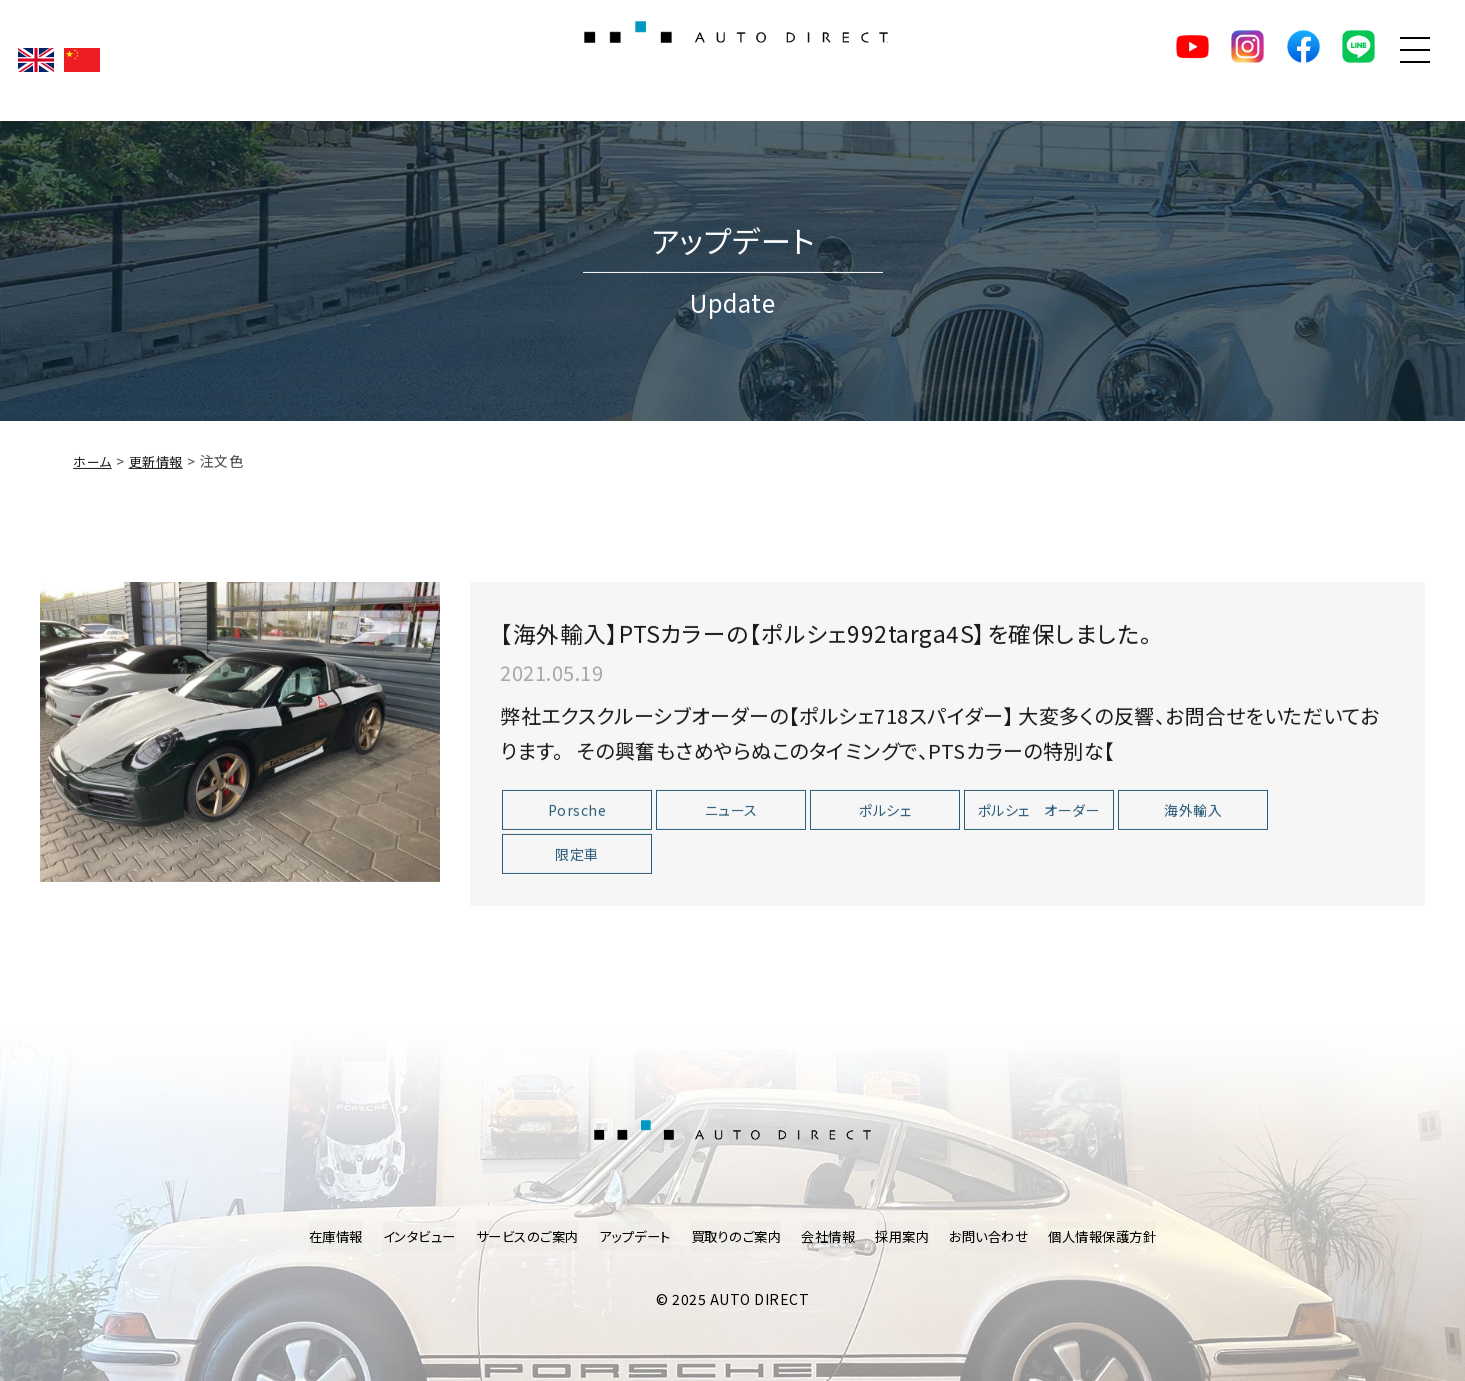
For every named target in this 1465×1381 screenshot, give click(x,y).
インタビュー (401, 1236)
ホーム (94, 480)
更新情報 (161, 480)
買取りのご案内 (736, 1236)
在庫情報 (313, 1236)
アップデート (629, 1236)
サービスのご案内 (515, 1236)
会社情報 (834, 1236)
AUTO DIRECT (733, 60)
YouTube (1124, 60)
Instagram (1194, 60)
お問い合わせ (1003, 1236)
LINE (1334, 60)
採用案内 (912, 1236)
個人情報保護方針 (1123, 1236)
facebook (1264, 60)
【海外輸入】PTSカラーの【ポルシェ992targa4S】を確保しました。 (894, 650)
